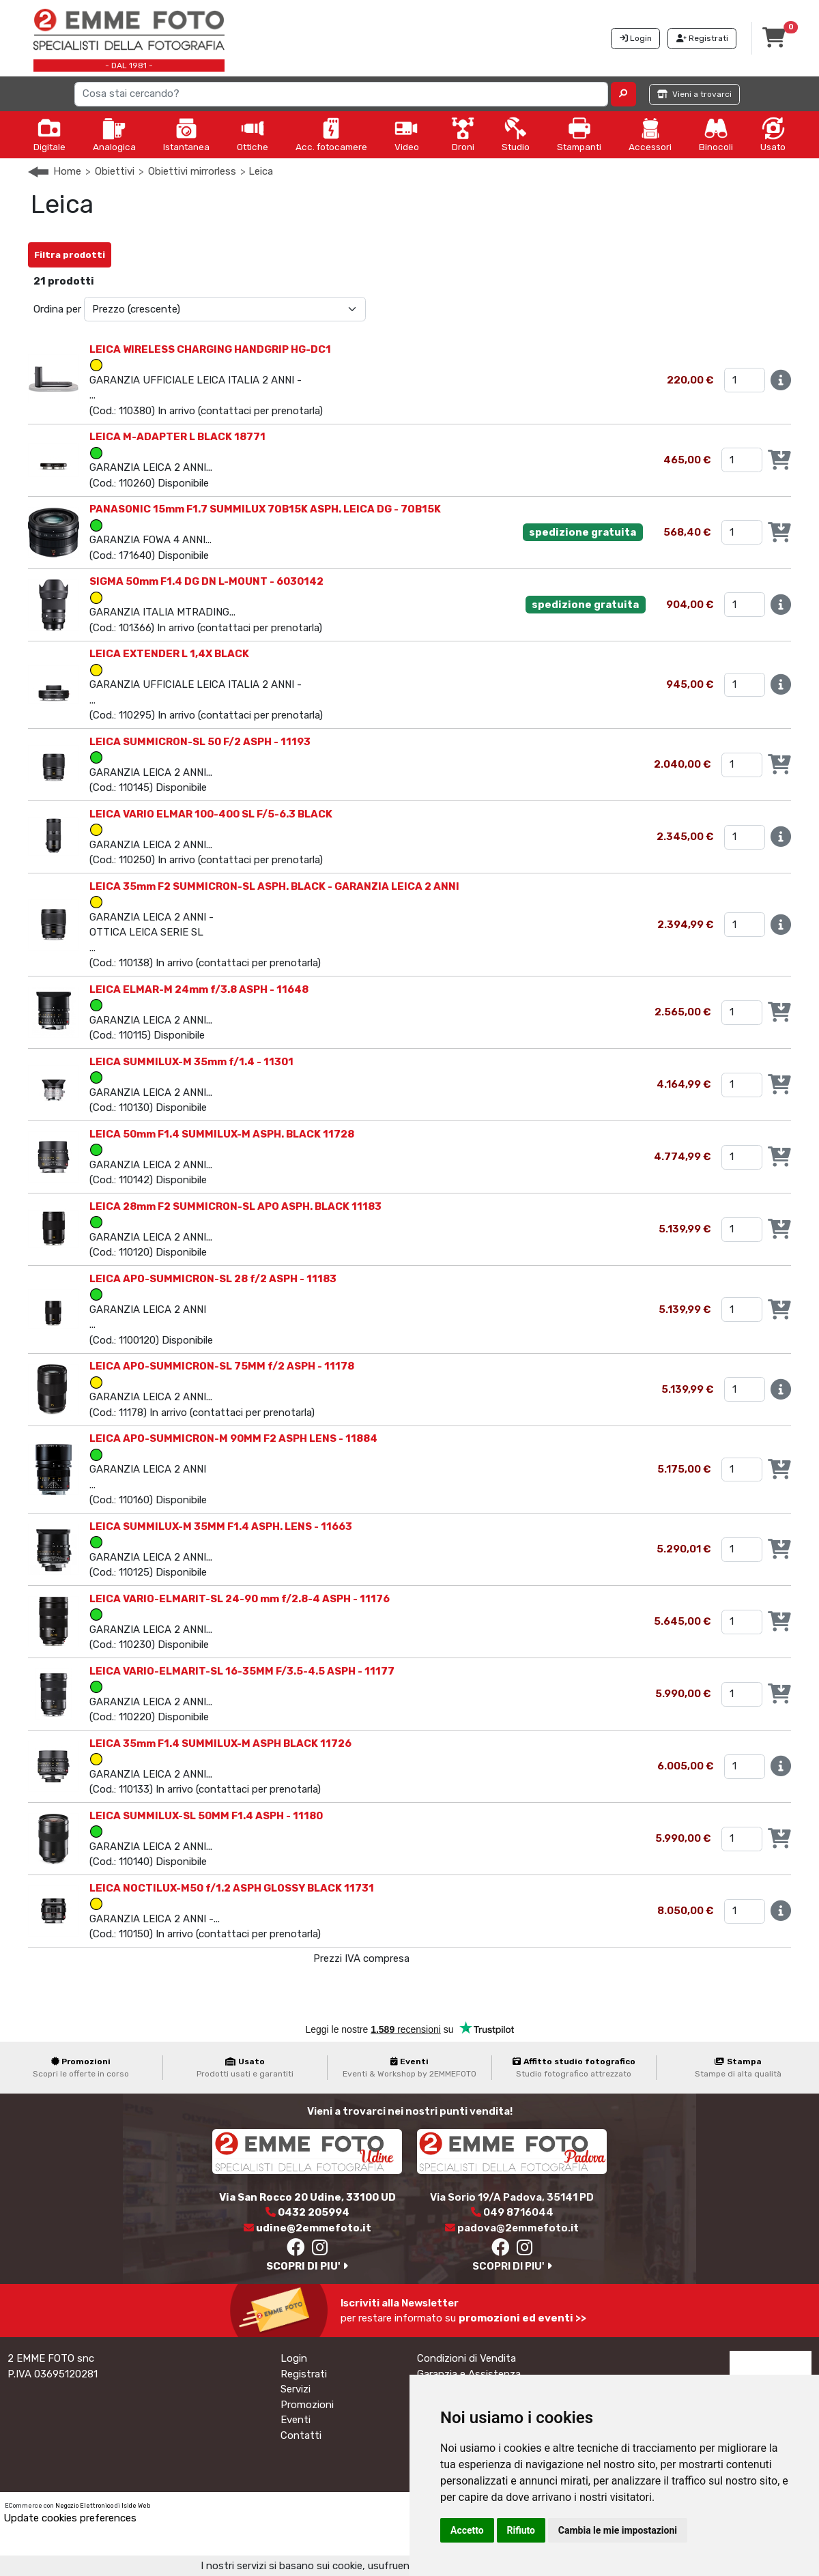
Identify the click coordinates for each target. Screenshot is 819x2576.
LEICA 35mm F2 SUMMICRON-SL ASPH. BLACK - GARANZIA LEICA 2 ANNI (274, 886)
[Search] (341, 94)
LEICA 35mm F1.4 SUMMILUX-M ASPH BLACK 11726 (220, 1743)
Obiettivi (114, 171)
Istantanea (186, 134)
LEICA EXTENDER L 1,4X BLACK (169, 654)
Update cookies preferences (69, 2518)
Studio (516, 134)
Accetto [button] (467, 2530)
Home (67, 171)
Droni (462, 134)
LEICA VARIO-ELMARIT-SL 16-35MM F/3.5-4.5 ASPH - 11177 (241, 1671)
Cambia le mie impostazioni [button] (617, 2530)
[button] (623, 94)
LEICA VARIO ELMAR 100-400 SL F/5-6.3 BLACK (210, 814)
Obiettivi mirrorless (192, 171)
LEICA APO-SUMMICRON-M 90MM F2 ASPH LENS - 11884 (233, 1438)
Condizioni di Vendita (466, 2358)
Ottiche (252, 134)
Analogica (114, 134)
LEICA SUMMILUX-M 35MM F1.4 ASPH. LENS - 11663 (220, 1526)
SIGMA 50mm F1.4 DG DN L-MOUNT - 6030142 (206, 581)
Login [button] (636, 38)
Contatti (301, 2435)
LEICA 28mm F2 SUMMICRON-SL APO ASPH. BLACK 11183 (235, 1206)
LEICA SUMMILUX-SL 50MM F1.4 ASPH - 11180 (206, 1816)
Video (406, 134)
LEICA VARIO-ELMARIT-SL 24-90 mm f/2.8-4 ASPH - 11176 (239, 1599)
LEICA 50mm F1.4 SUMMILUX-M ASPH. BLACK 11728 (221, 1134)
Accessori (650, 134)
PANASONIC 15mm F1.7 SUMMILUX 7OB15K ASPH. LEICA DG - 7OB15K (265, 509)
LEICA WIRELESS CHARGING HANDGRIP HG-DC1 (210, 349)
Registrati (304, 2374)
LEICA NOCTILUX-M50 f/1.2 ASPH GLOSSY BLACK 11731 (231, 1888)
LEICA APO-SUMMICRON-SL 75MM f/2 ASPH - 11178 (221, 1366)
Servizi (296, 2389)
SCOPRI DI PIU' (307, 2266)
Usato (773, 134)
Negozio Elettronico (84, 2505)
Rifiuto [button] (521, 2530)
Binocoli (716, 134)
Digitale (49, 134)
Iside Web (135, 2505)
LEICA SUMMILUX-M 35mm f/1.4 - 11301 (191, 1062)
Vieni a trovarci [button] (694, 94)
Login (294, 2358)
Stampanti (579, 134)
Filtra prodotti (69, 255)
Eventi (296, 2420)
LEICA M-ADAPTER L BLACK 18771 (177, 437)
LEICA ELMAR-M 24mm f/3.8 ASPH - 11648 (198, 989)
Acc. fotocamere (331, 134)
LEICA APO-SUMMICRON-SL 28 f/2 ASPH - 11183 (212, 1279)
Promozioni (307, 2405)
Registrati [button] (702, 38)
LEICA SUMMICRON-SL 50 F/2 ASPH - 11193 (200, 742)
